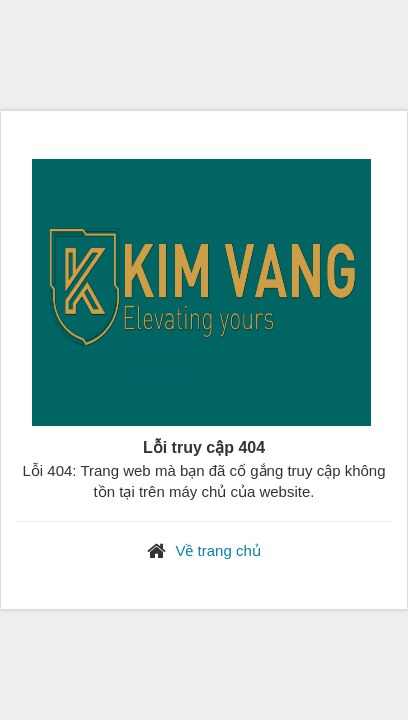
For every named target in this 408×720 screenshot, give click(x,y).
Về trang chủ (217, 550)
